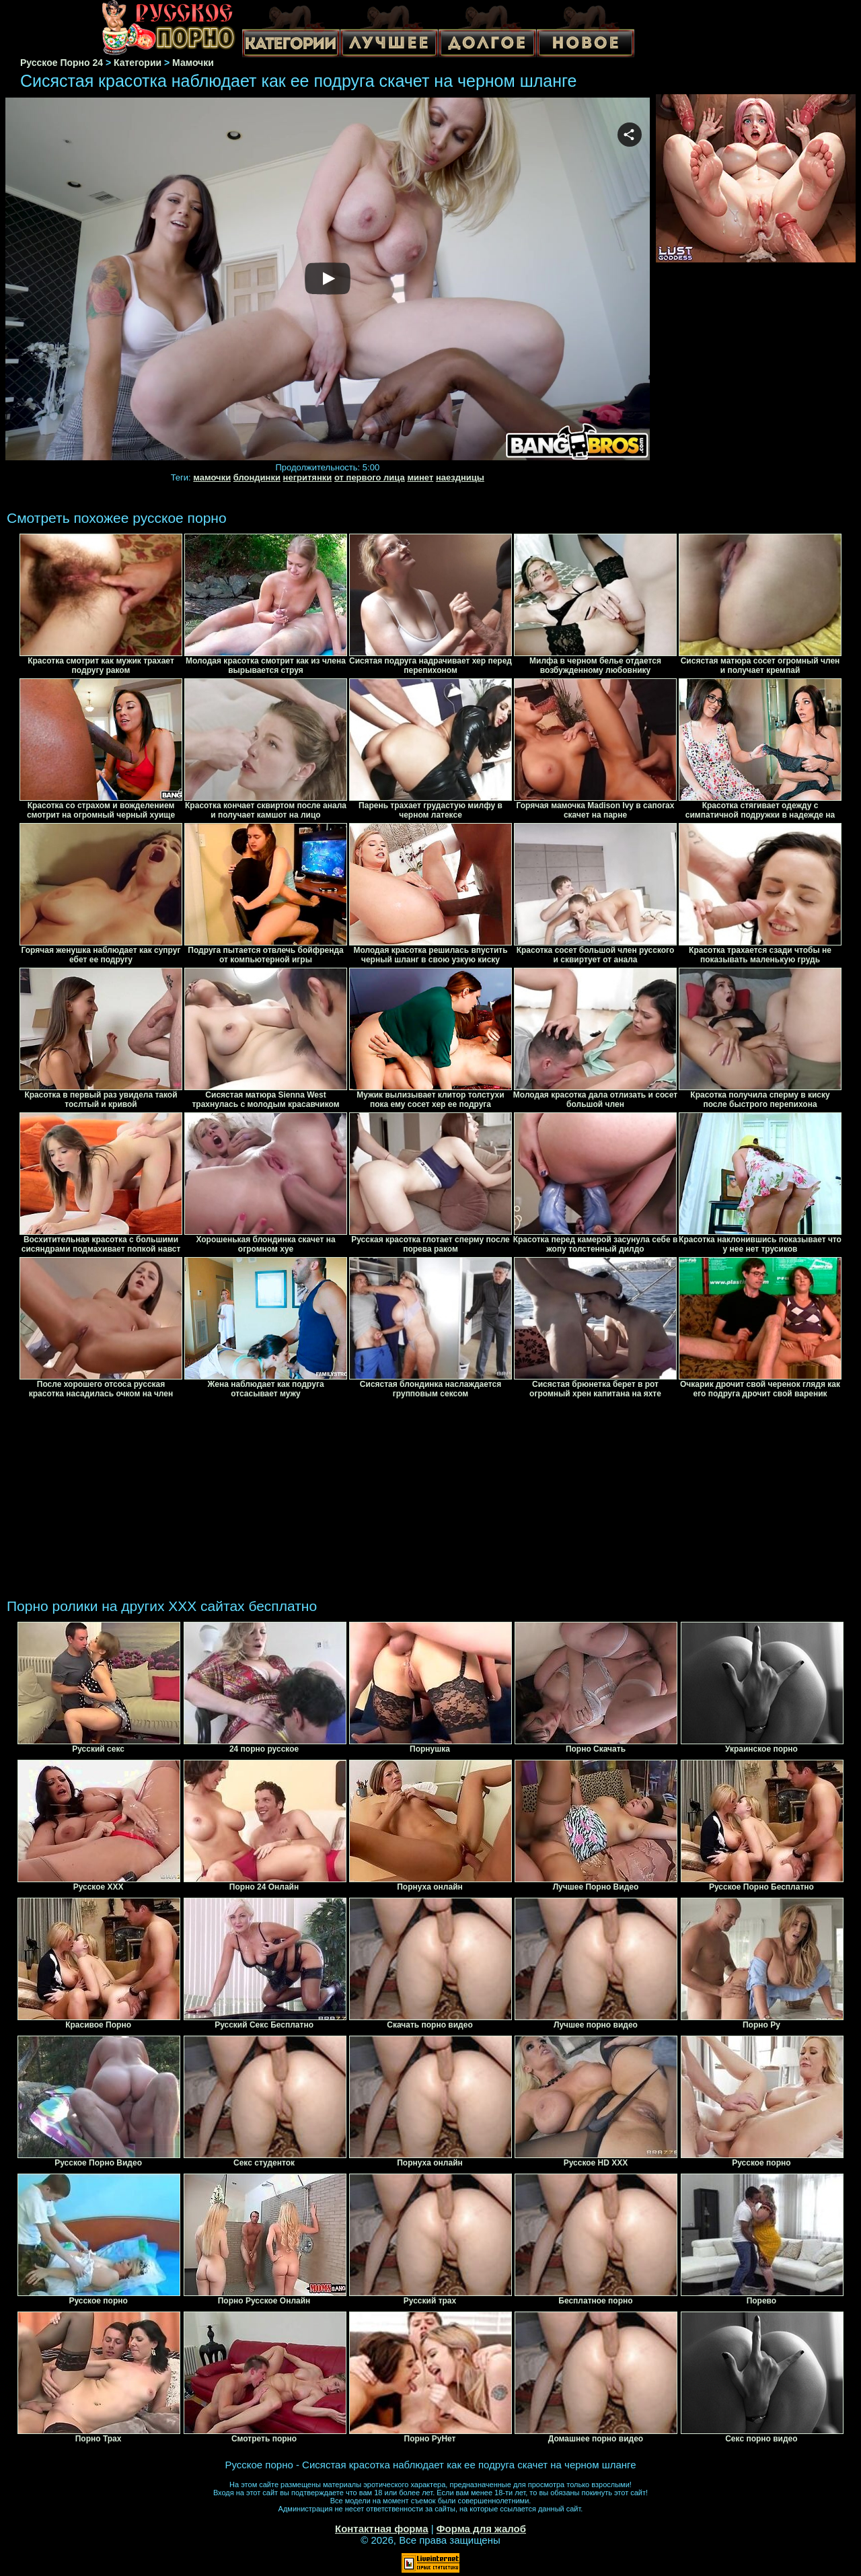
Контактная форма (381, 2528)
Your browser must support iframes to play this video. (327, 280)
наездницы (460, 477)
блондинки (256, 477)
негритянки (307, 477)
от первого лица (369, 477)
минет (420, 477)
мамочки (212, 477)
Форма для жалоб (481, 2528)
